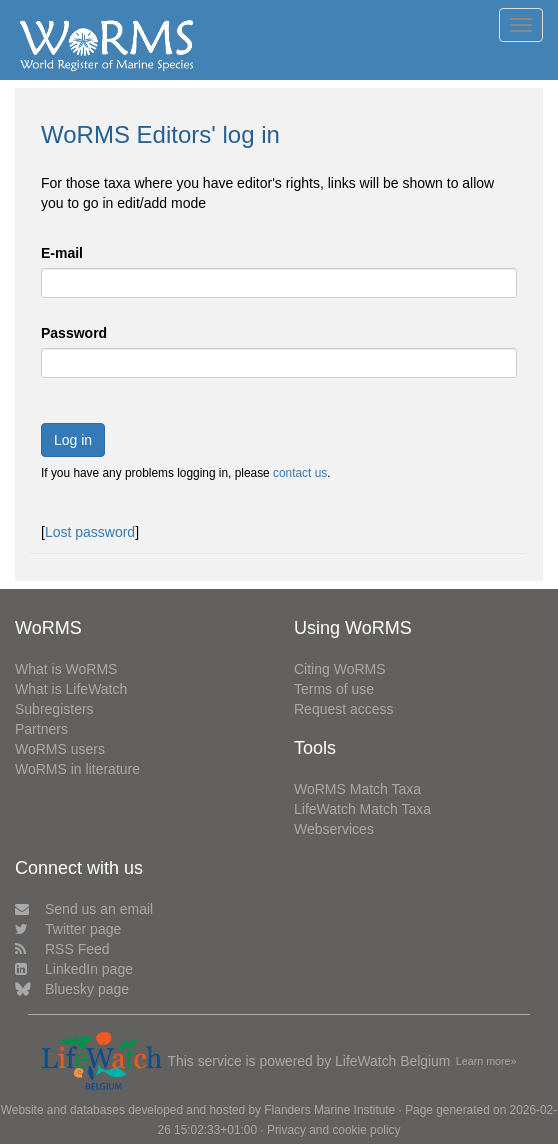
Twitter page (68, 929)
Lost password (90, 532)
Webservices (334, 829)
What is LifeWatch (71, 689)
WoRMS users (60, 749)
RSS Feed (62, 949)
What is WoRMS (66, 669)
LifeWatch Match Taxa (362, 809)
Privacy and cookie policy (334, 1130)
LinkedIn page (74, 969)
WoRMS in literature (77, 769)
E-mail (62, 253)
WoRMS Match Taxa (357, 789)
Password (74, 333)
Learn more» (486, 1061)
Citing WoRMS (340, 669)
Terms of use (334, 689)
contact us (300, 473)
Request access (344, 709)
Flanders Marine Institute (329, 1110)
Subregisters (54, 709)
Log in (73, 440)
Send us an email (84, 909)
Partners (41, 729)
